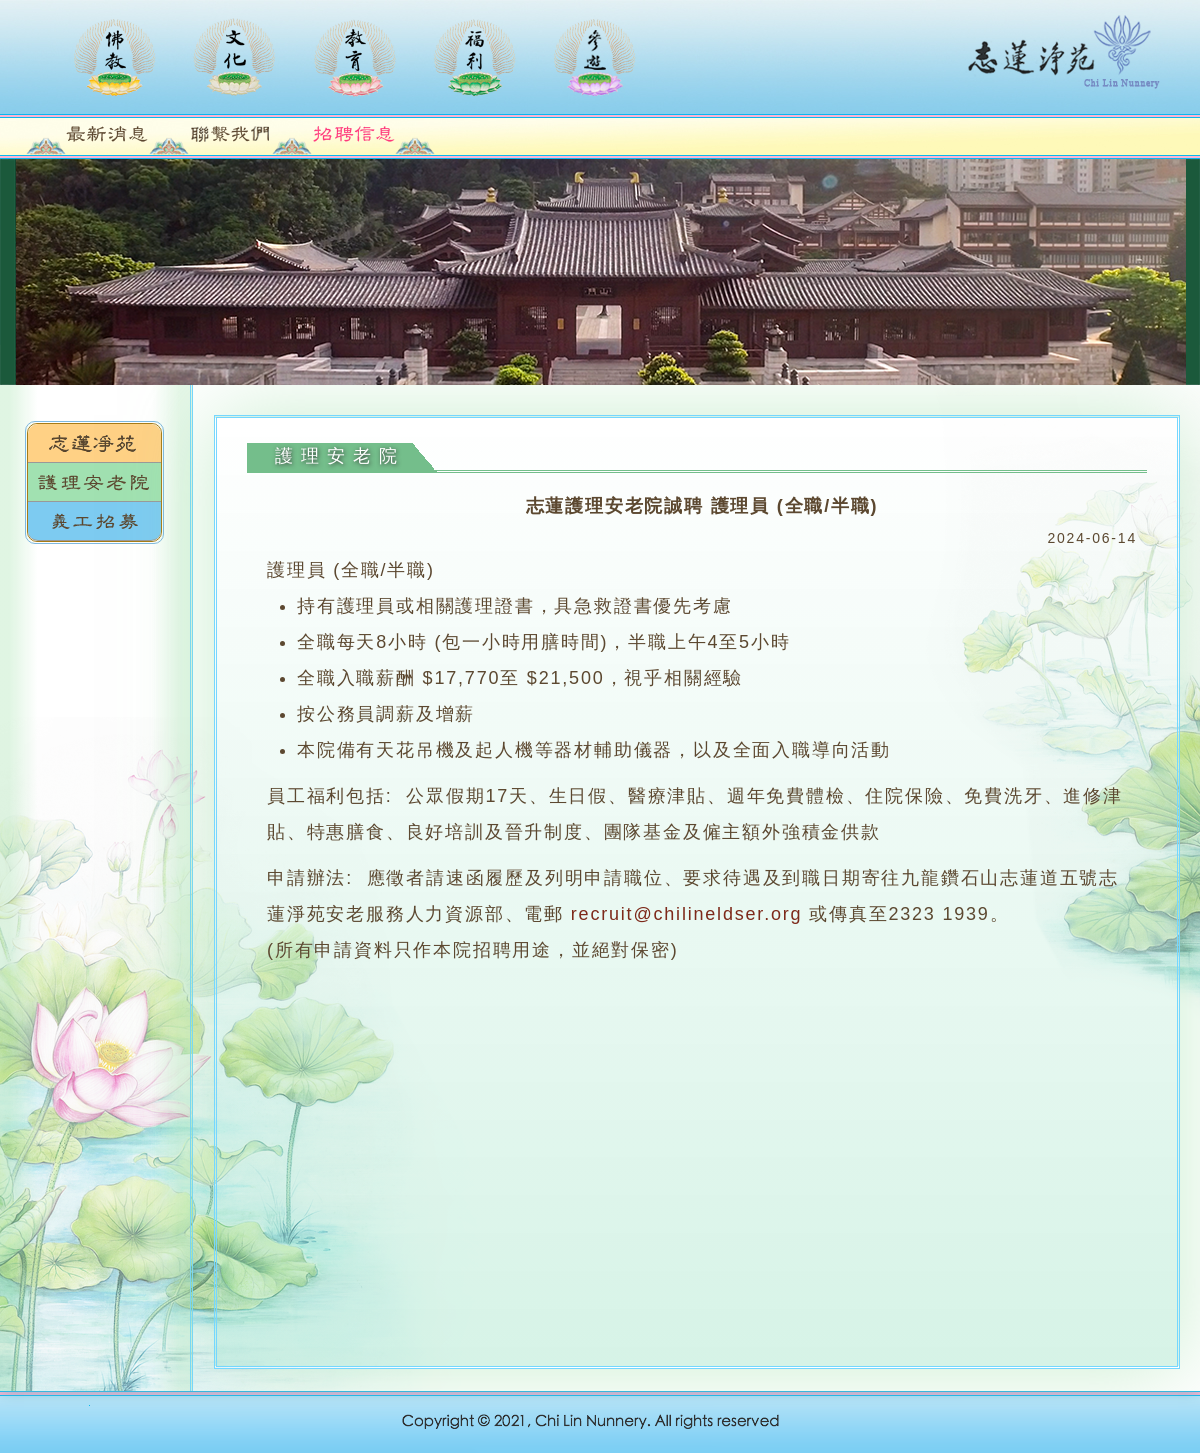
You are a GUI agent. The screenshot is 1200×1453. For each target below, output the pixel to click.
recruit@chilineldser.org (687, 914)
